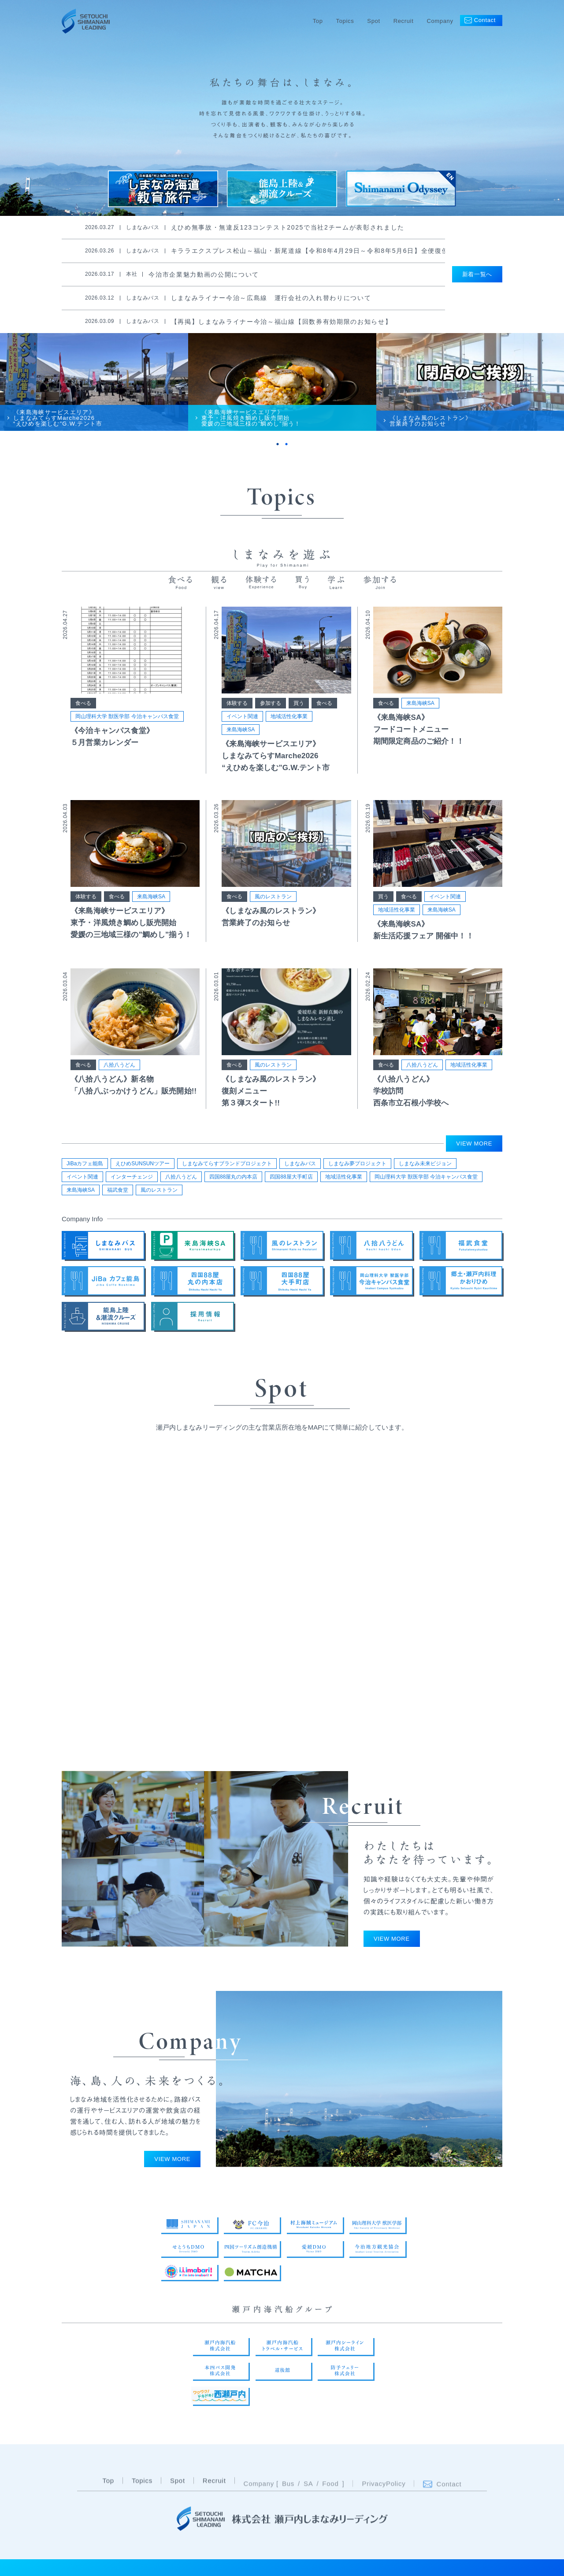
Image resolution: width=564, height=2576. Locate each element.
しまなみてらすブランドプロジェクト (227, 1168)
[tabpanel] (94, 392)
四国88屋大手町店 (291, 1182)
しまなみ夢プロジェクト (357, 1168)
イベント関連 (242, 731)
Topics (345, 21)
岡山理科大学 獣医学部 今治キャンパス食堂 (127, 731)
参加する (270, 718)
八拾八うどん (119, 1079)
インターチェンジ (132, 1182)
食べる (83, 718)
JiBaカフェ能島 (85, 1168)
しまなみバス (300, 1168)
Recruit (403, 21)
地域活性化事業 (289, 731)
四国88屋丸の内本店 (233, 1182)
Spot (373, 21)
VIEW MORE (474, 1148)
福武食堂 (117, 1195)
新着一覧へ (477, 274)
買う (298, 718)
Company (440, 21)
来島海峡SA (240, 744)
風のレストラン (273, 911)
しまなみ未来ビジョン (425, 1168)
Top (318, 21)
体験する (237, 718)
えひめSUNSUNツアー (142, 1168)
